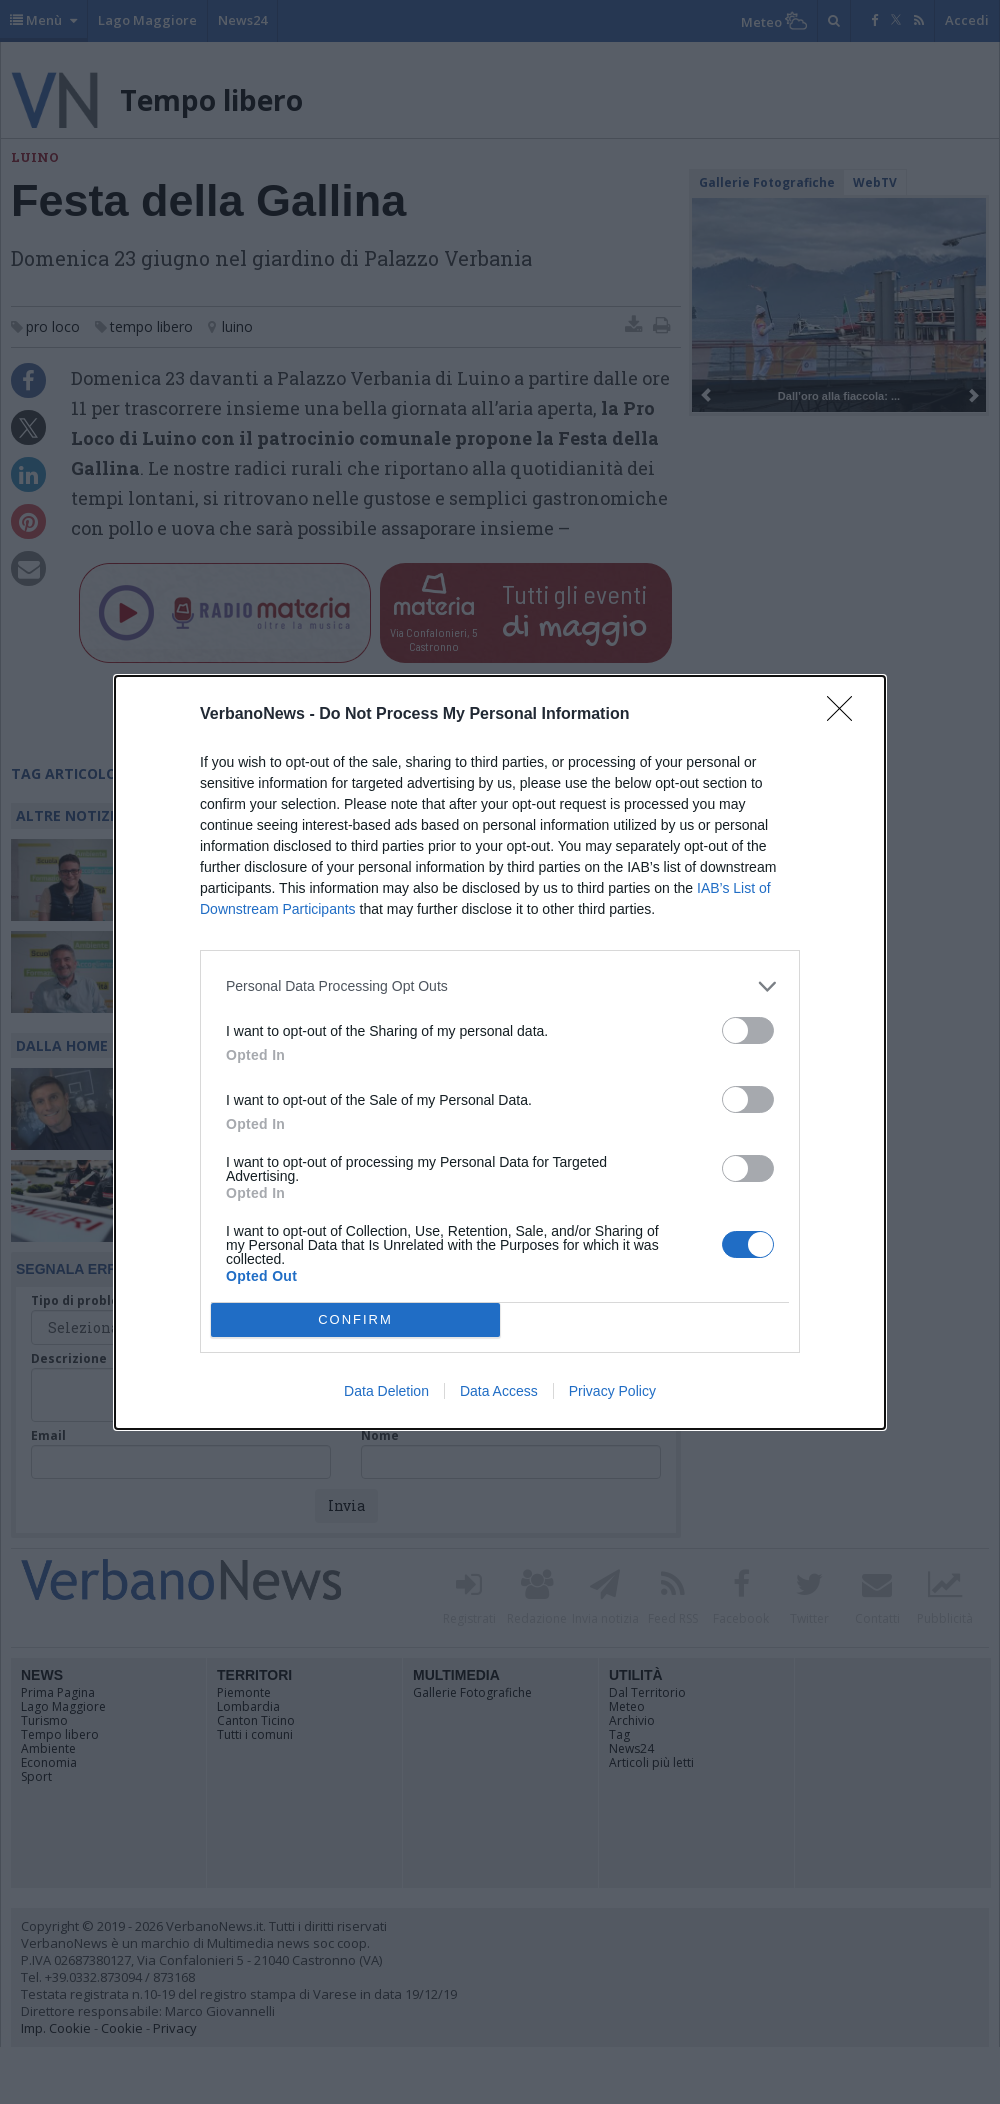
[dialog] (500, 1052)
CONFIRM (355, 1319)
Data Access (499, 1391)
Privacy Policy (612, 1391)
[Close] (846, 715)
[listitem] (500, 986)
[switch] (748, 1030)
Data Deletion (386, 1391)
